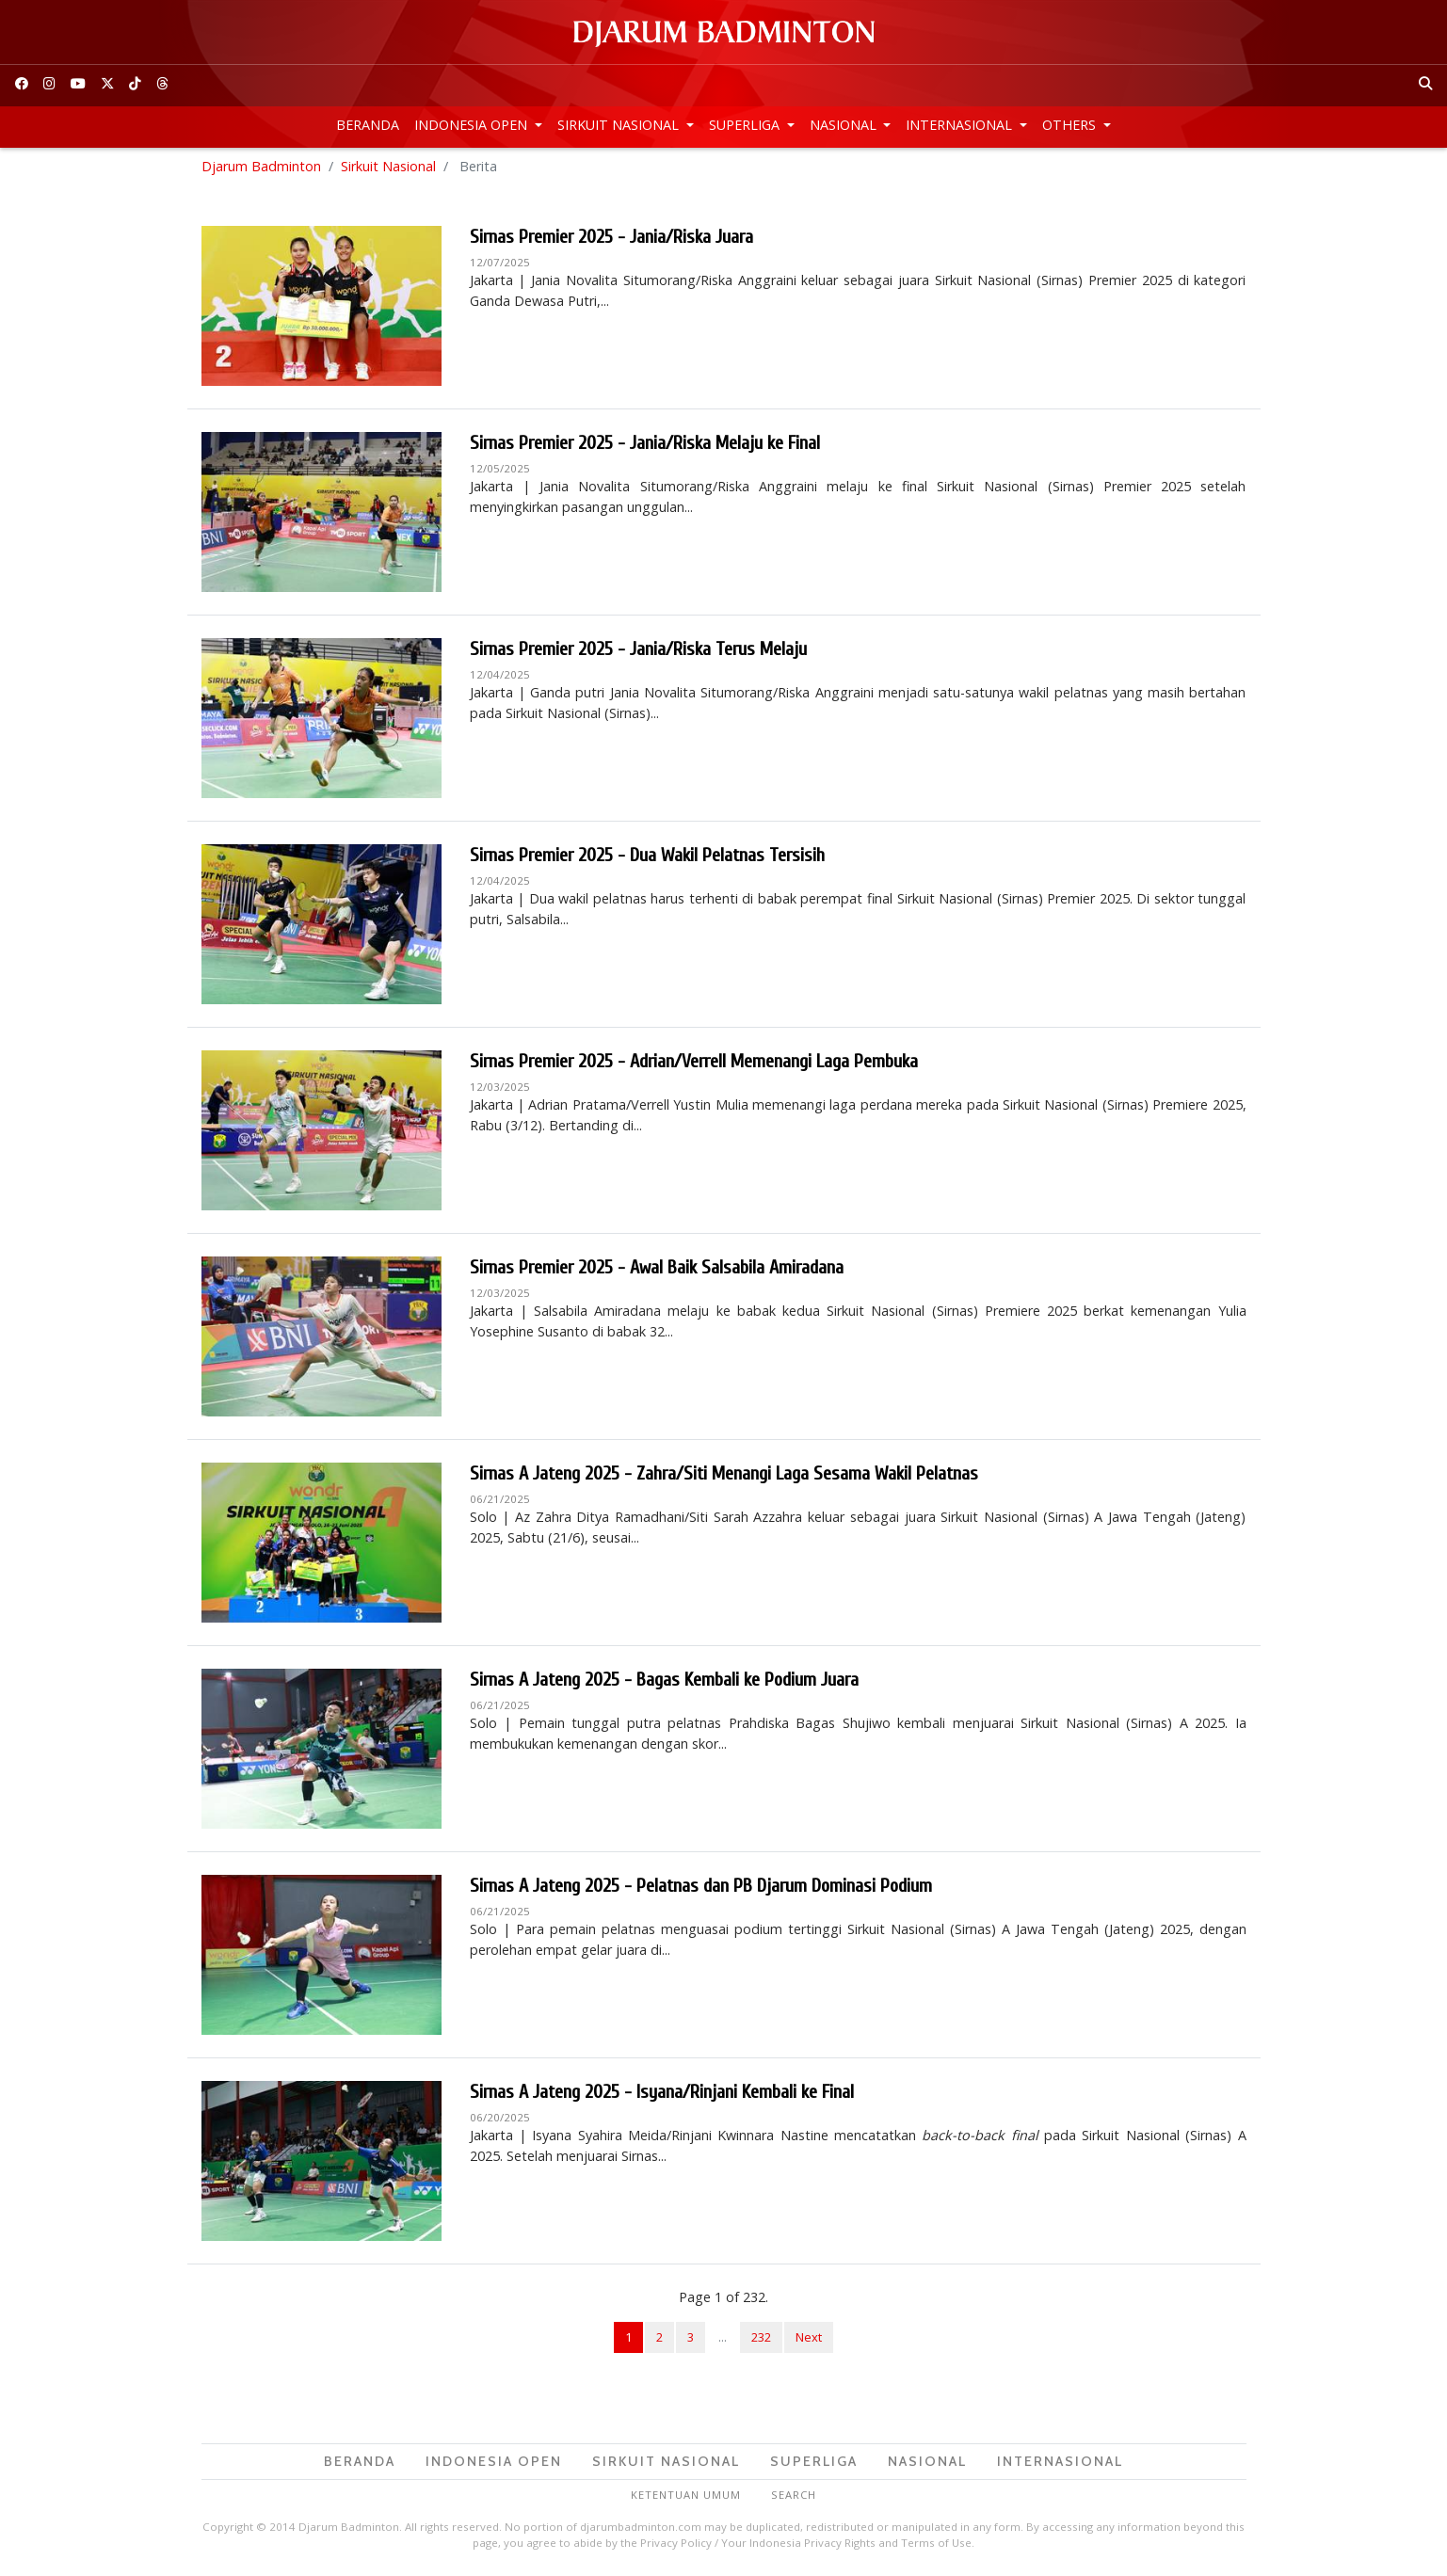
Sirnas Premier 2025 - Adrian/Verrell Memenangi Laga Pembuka (694, 1064)
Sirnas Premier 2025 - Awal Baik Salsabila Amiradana (657, 1270)
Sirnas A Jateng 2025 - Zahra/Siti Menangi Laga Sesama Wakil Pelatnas (724, 1476)
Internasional (961, 125)
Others (1071, 125)
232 (761, 2339)
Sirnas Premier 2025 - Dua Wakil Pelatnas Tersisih (647, 858)
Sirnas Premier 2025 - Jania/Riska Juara (611, 239)
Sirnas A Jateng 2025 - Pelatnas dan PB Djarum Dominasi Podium (701, 1888)
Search (793, 2497)
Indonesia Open (472, 125)
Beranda (367, 125)
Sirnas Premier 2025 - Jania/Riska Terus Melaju (638, 652)
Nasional (845, 125)
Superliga (746, 125)
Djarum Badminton (261, 169)
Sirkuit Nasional (620, 125)
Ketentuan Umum (686, 2497)
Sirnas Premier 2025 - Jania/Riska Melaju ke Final (645, 445)
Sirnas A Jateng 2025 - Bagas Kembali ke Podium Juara (664, 1682)
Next (809, 2339)
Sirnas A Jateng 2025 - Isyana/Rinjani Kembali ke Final (662, 2094)
